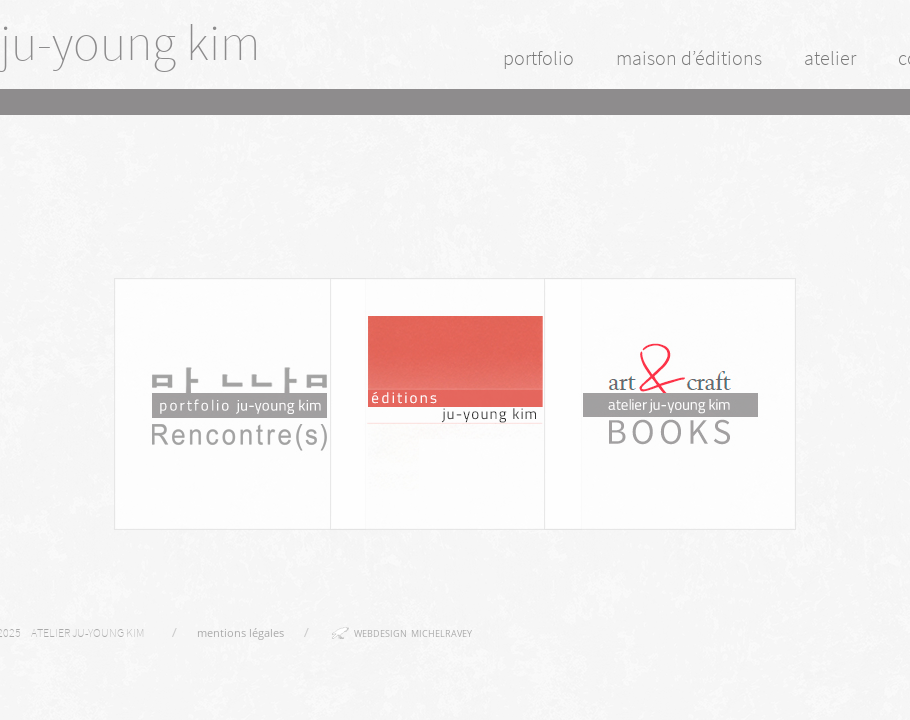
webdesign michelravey (413, 633)
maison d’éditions (689, 57)
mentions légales (240, 632)
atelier (830, 57)
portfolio (538, 57)
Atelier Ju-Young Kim (87, 632)
